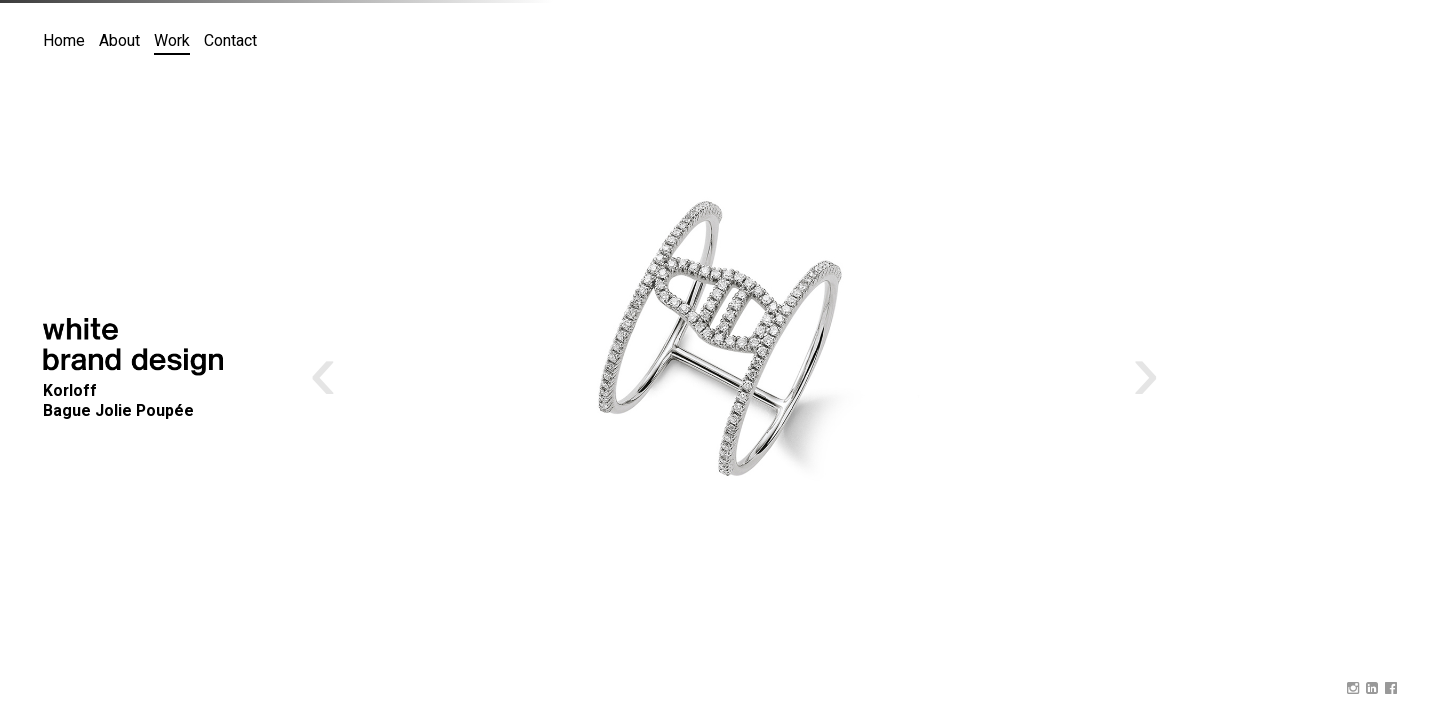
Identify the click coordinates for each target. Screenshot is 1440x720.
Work (172, 40)
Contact (230, 40)
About (119, 40)
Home (64, 40)
